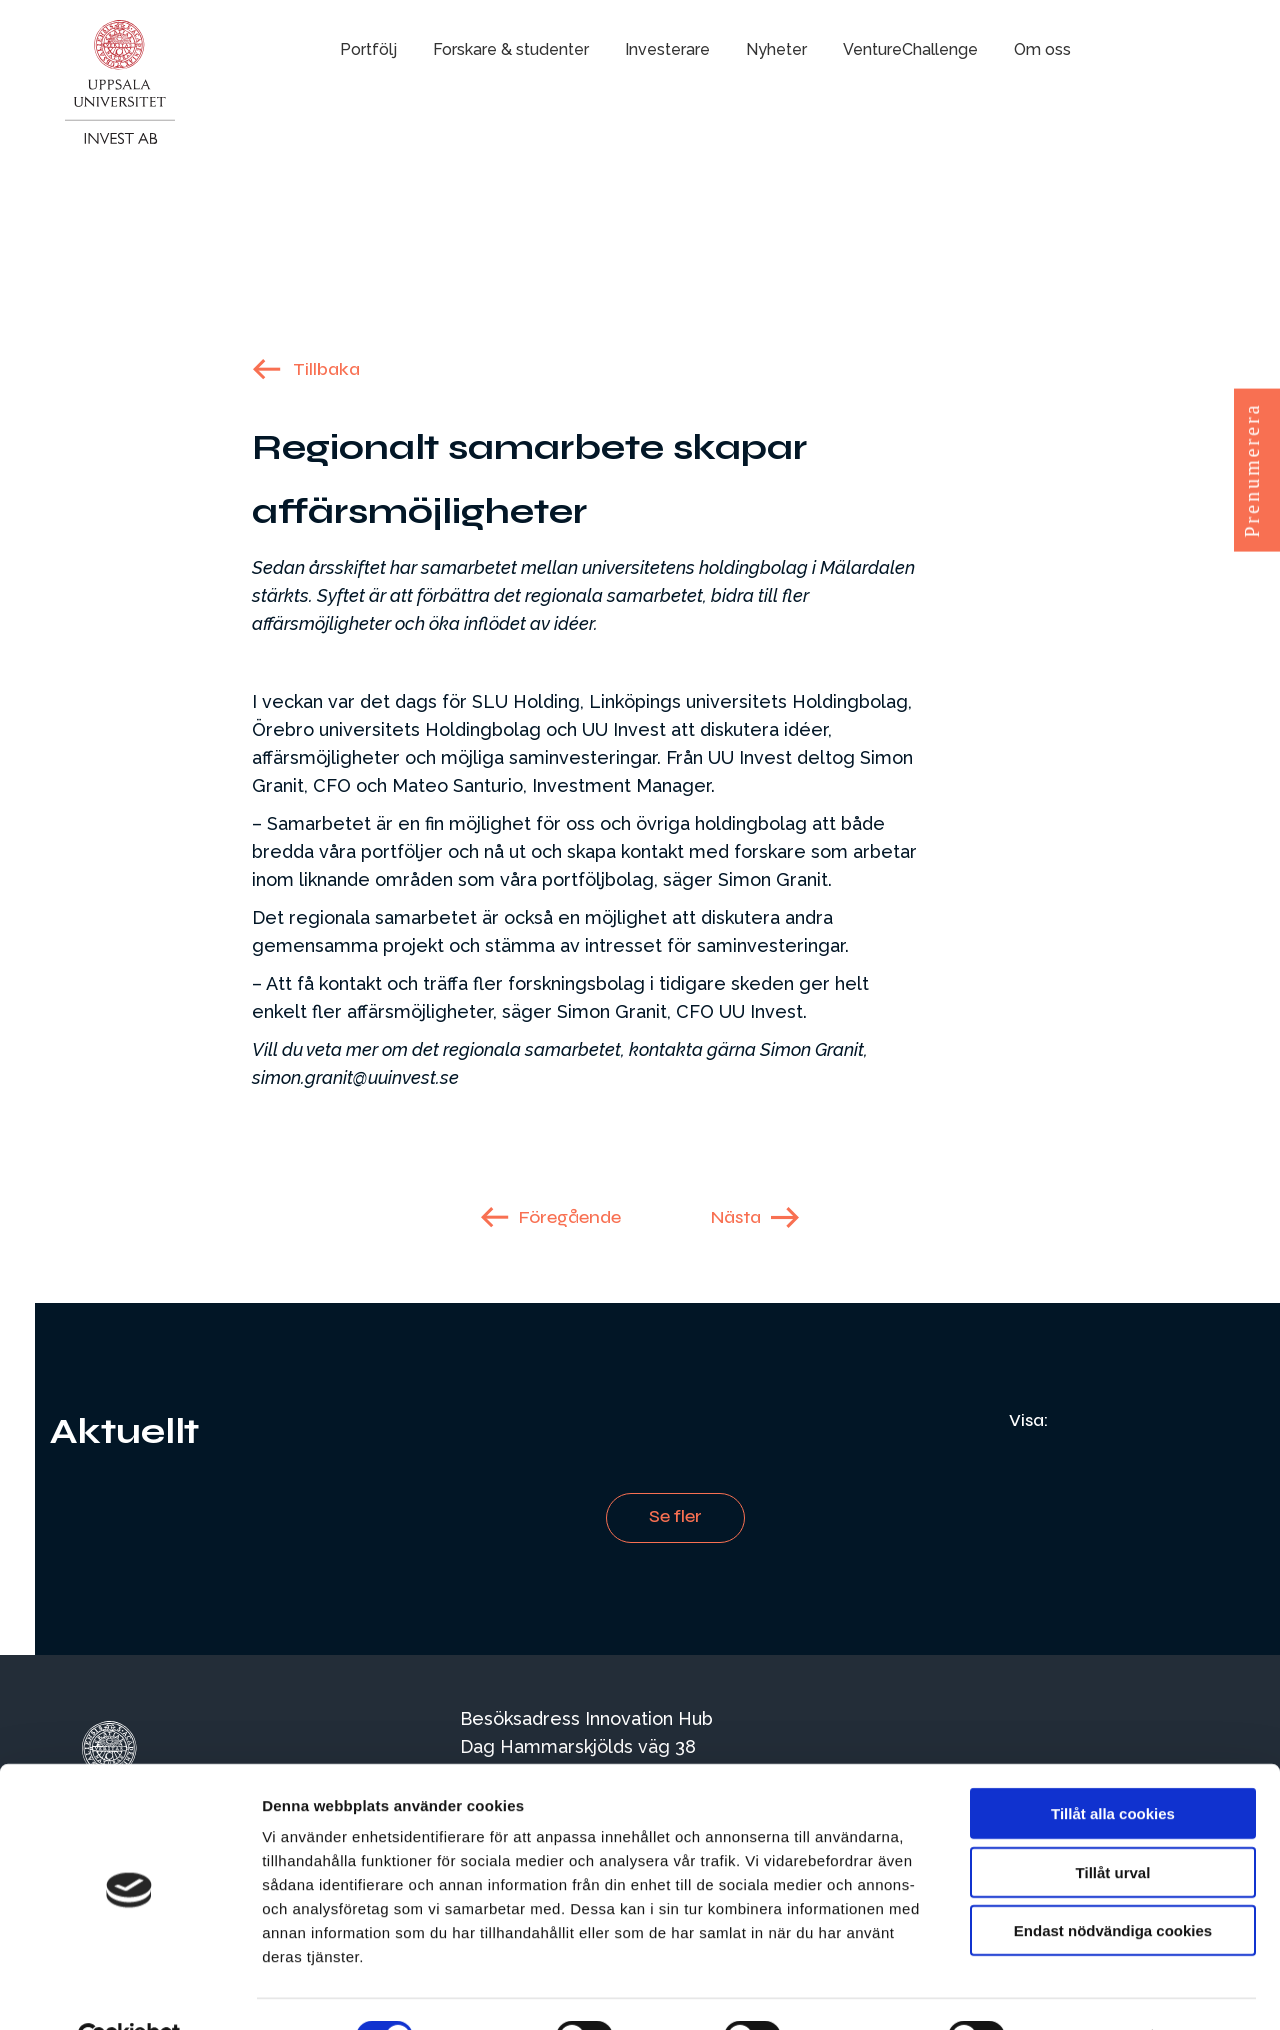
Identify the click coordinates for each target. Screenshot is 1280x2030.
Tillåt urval (1113, 1825)
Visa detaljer (1086, 1990)
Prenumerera (1252, 469)
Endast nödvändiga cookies (1113, 1883)
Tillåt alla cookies (1113, 1766)
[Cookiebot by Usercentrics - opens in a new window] (129, 1991)
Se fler (675, 1516)
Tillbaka (326, 369)
